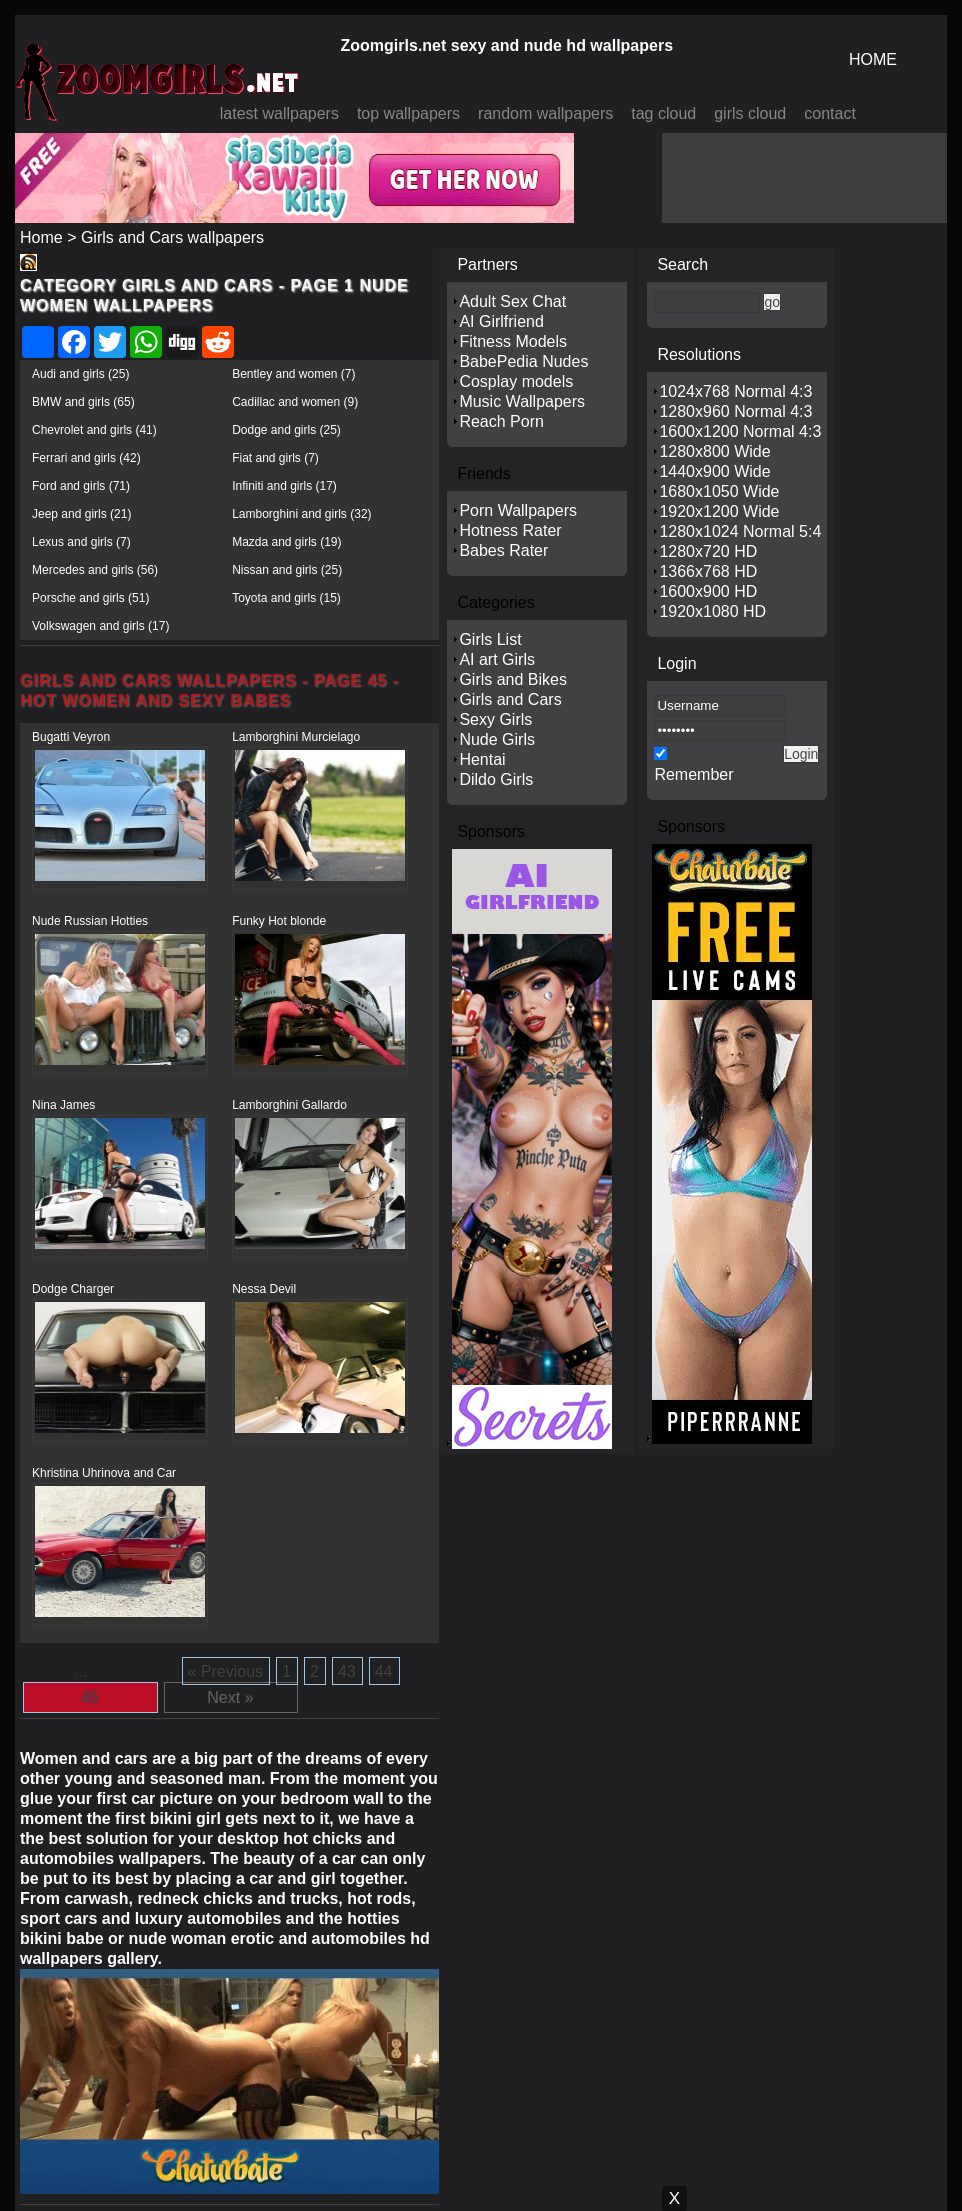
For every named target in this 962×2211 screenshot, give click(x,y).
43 (347, 1671)
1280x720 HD (708, 551)
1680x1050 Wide (719, 491)
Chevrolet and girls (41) (94, 430)
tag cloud (663, 113)
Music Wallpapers (522, 401)
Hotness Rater (510, 530)
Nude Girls (497, 739)
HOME (873, 59)
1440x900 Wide (714, 471)
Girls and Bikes (513, 679)
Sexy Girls (495, 719)
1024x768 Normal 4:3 (735, 391)
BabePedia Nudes (523, 361)
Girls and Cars (510, 699)
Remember (693, 774)
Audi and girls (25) (80, 374)
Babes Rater (503, 550)
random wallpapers (545, 113)
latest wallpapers (279, 113)
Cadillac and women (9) (295, 402)
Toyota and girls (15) (286, 598)
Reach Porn (501, 421)
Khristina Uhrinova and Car (104, 1473)
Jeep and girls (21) (81, 514)
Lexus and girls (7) (81, 542)
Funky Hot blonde (279, 921)
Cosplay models (516, 381)
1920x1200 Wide (719, 511)
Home (41, 237)
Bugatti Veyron (71, 737)
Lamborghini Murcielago (296, 737)
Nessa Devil (264, 1289)
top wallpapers (408, 113)
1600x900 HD (708, 591)
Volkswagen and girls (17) (100, 626)
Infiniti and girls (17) (284, 486)
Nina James (63, 1105)
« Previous (226, 1671)
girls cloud (750, 113)
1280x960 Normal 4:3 (735, 411)
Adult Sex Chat (512, 301)
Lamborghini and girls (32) (301, 514)
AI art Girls (497, 659)
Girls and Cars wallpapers (172, 237)
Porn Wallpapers (518, 510)
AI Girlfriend (501, 321)
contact (830, 113)
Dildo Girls (496, 779)
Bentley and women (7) (293, 374)
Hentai (482, 759)
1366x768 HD (708, 571)
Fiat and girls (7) (275, 458)
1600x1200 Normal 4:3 (740, 431)
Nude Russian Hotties (90, 921)
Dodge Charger (73, 1289)
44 (384, 1671)
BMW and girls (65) (83, 402)
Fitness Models (513, 341)
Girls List (490, 639)
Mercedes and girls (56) (95, 570)
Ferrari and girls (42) (86, 458)
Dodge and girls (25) (286, 430)
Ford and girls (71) (81, 486)
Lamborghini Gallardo (289, 1105)
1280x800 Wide (714, 451)
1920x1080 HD (712, 611)
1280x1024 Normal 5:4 (740, 531)
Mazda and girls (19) (286, 542)
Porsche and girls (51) (90, 598)
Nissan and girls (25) (287, 570)
